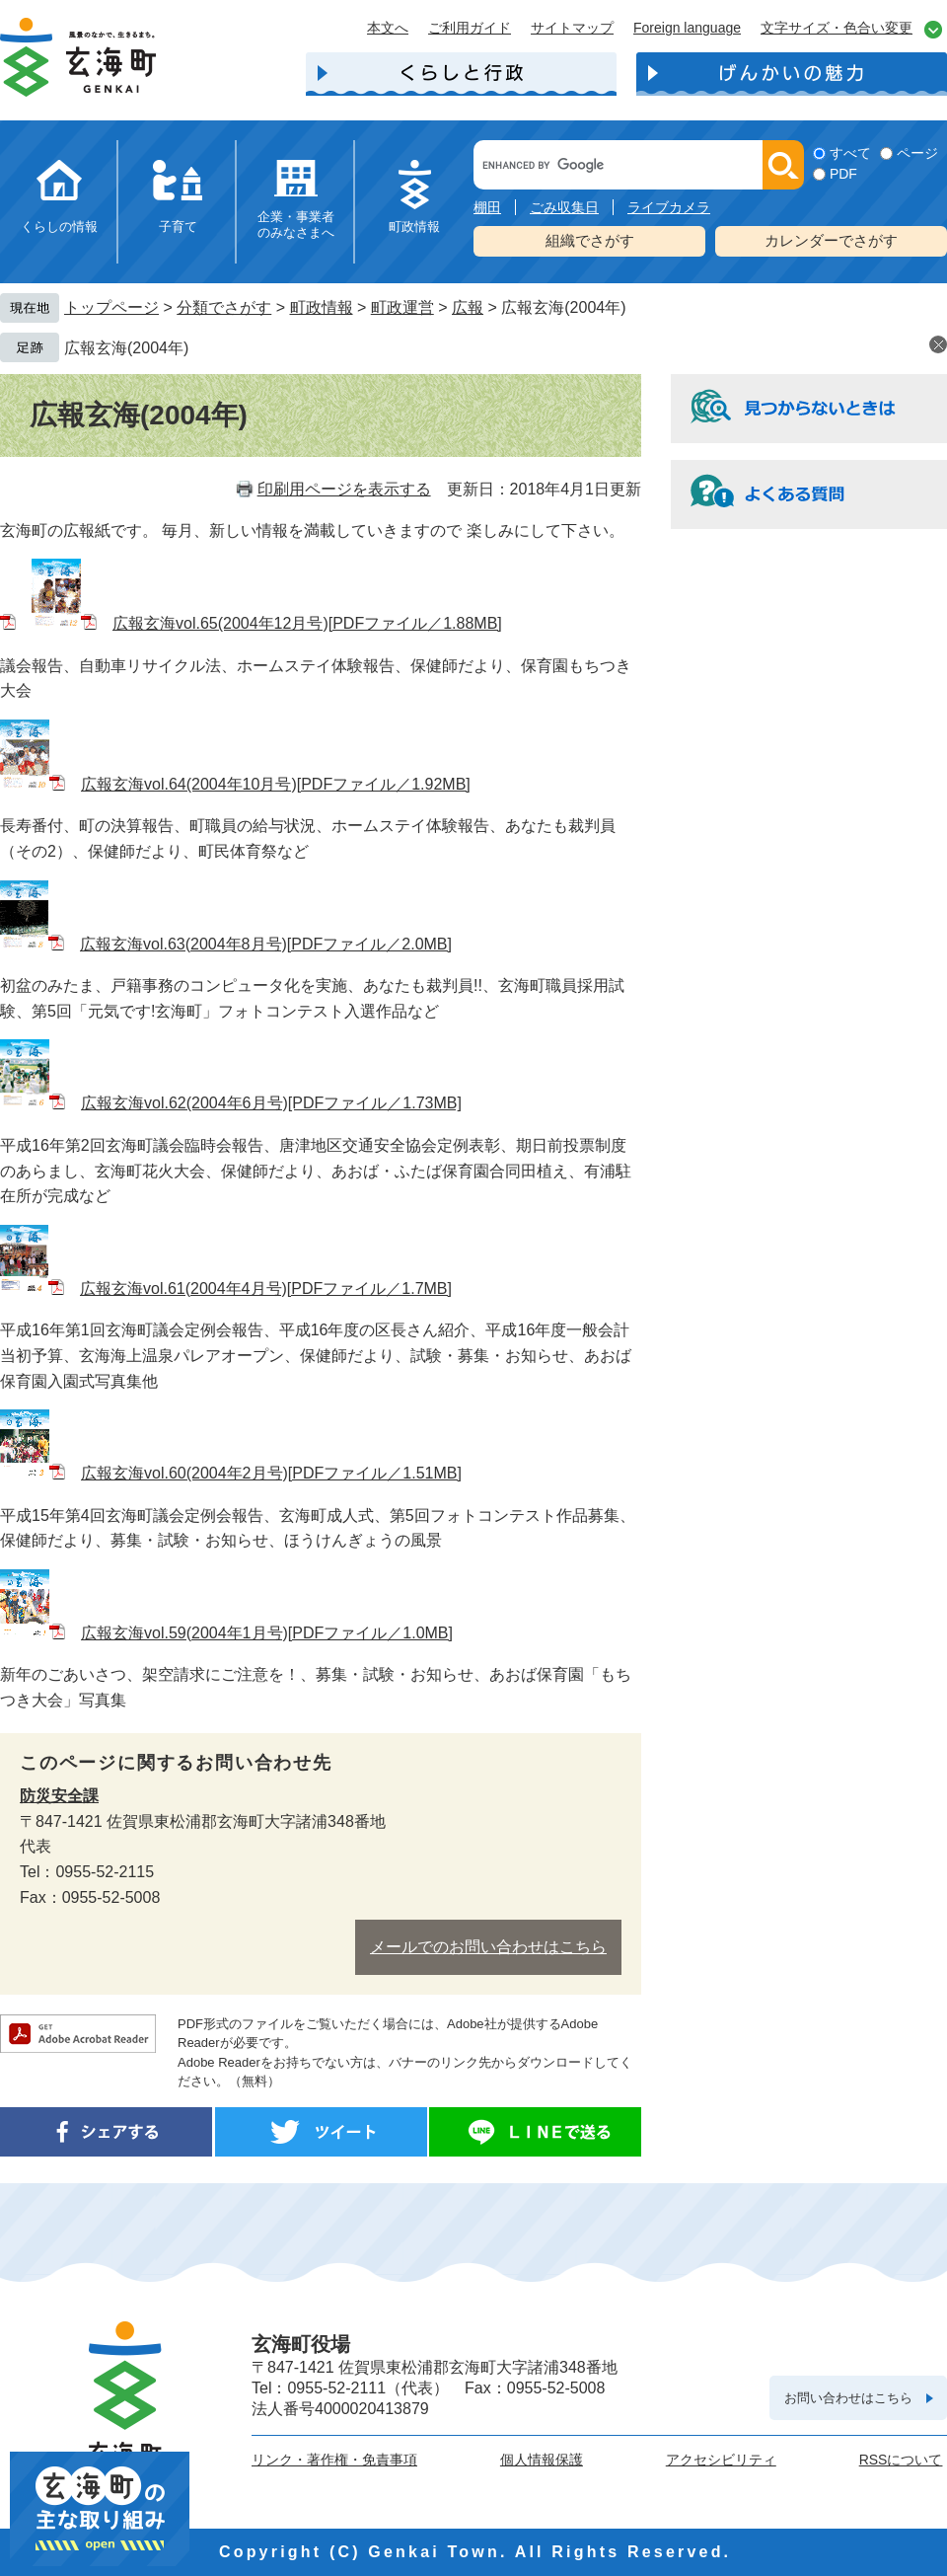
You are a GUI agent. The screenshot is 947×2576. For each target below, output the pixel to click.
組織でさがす (590, 240)
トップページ (111, 307)
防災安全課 (59, 1795)
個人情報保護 (541, 2459)
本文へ (387, 28)
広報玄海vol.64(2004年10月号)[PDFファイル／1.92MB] (276, 784)
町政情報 (414, 226)
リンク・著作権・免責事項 (334, 2459)
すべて (850, 153)
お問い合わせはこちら (848, 2397)
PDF (843, 174)
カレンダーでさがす (831, 240)
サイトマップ (572, 28)
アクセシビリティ (721, 2459)
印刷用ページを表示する (344, 489)
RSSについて (901, 2459)
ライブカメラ (668, 207)
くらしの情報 (59, 226)
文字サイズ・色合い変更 (836, 28)
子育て (178, 226)
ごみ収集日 (564, 207)
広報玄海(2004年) (126, 348)
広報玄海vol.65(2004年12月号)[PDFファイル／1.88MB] (307, 623)
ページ (917, 153)
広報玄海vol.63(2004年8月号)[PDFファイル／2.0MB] (266, 944)
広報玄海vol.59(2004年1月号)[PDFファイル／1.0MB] (267, 1633)
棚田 (487, 207)
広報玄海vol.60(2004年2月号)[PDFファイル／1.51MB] (271, 1473)
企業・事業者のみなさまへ (295, 224)
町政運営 (402, 307)
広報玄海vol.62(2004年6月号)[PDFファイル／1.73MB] (271, 1103)
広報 (467, 307)
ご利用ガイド (469, 28)
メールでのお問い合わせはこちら (488, 1946)
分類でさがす (224, 307)
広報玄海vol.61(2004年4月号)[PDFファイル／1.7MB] (266, 1288)
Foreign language (687, 28)
